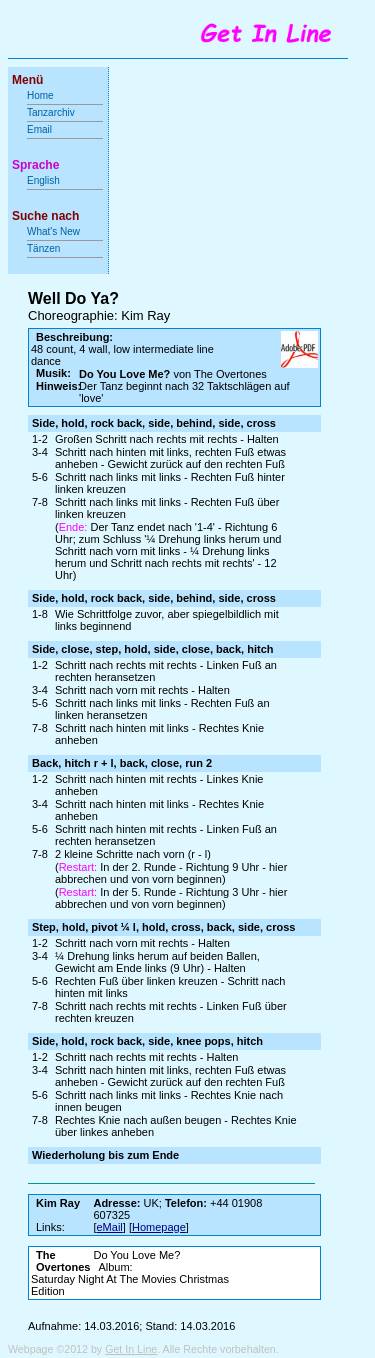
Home (40, 95)
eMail (110, 1227)
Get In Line (131, 1349)
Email (39, 129)
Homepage (159, 1227)
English (43, 180)
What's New (55, 231)
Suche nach (45, 216)
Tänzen (43, 248)
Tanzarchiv (51, 112)
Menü (27, 80)
